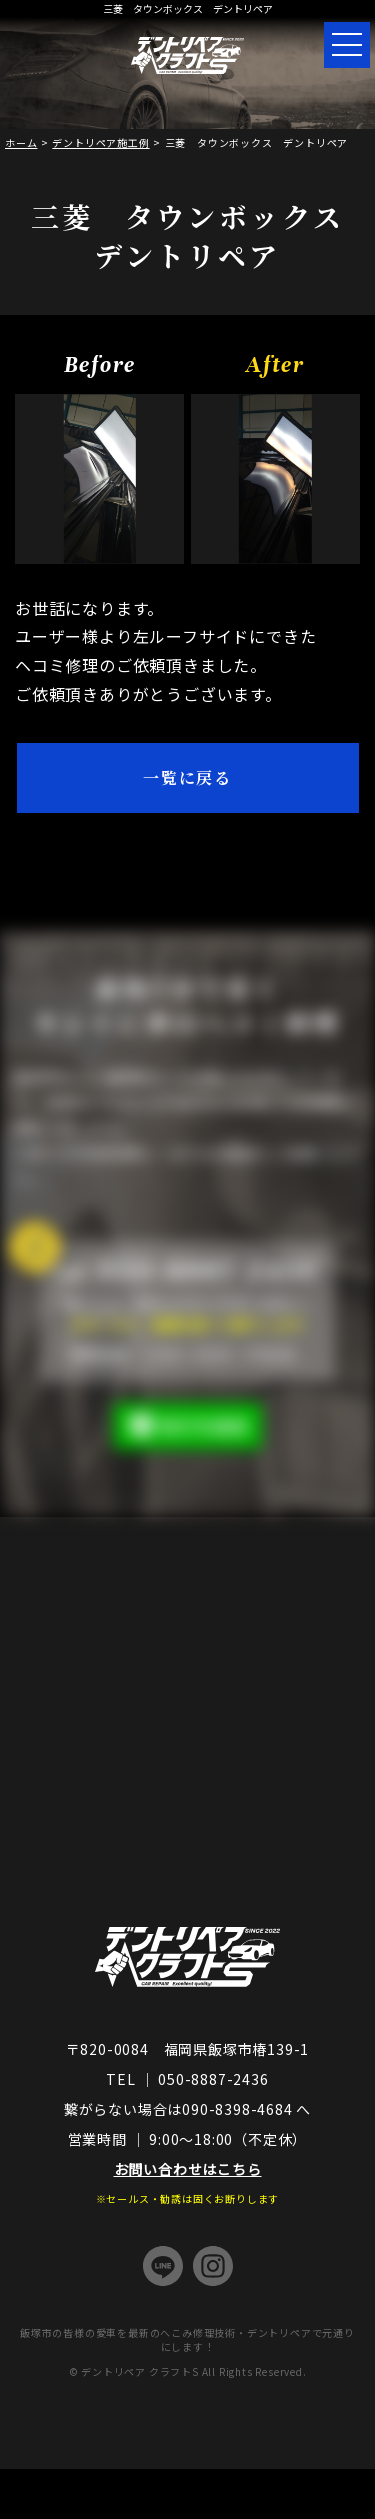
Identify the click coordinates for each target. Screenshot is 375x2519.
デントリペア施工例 (100, 142)
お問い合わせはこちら (188, 2169)
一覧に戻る (188, 777)
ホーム (21, 142)
